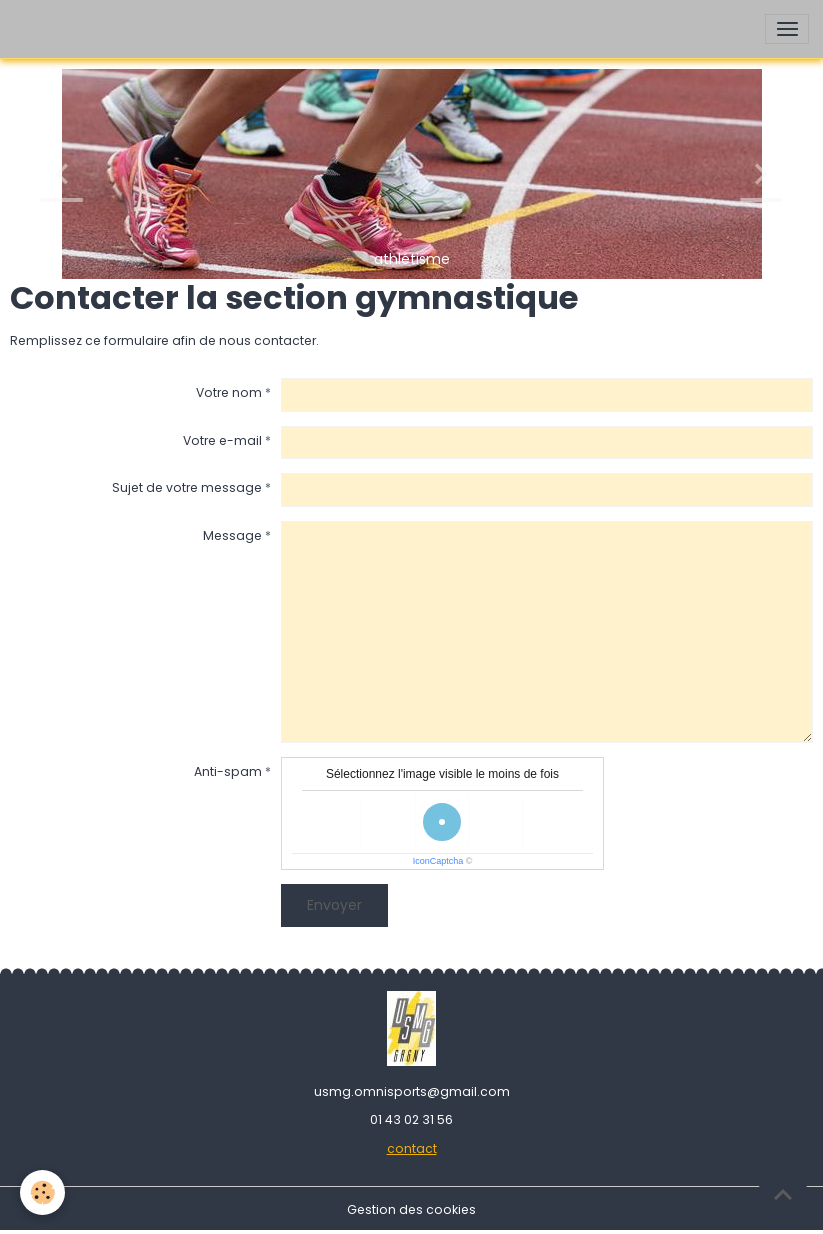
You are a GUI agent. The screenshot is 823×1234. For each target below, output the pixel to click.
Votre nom (229, 392)
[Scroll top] (783, 1194)
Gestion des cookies (411, 1209)
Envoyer (334, 905)
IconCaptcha (438, 861)
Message (232, 535)
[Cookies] (42, 1192)
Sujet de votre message (187, 487)
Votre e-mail (222, 440)
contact (412, 1148)
